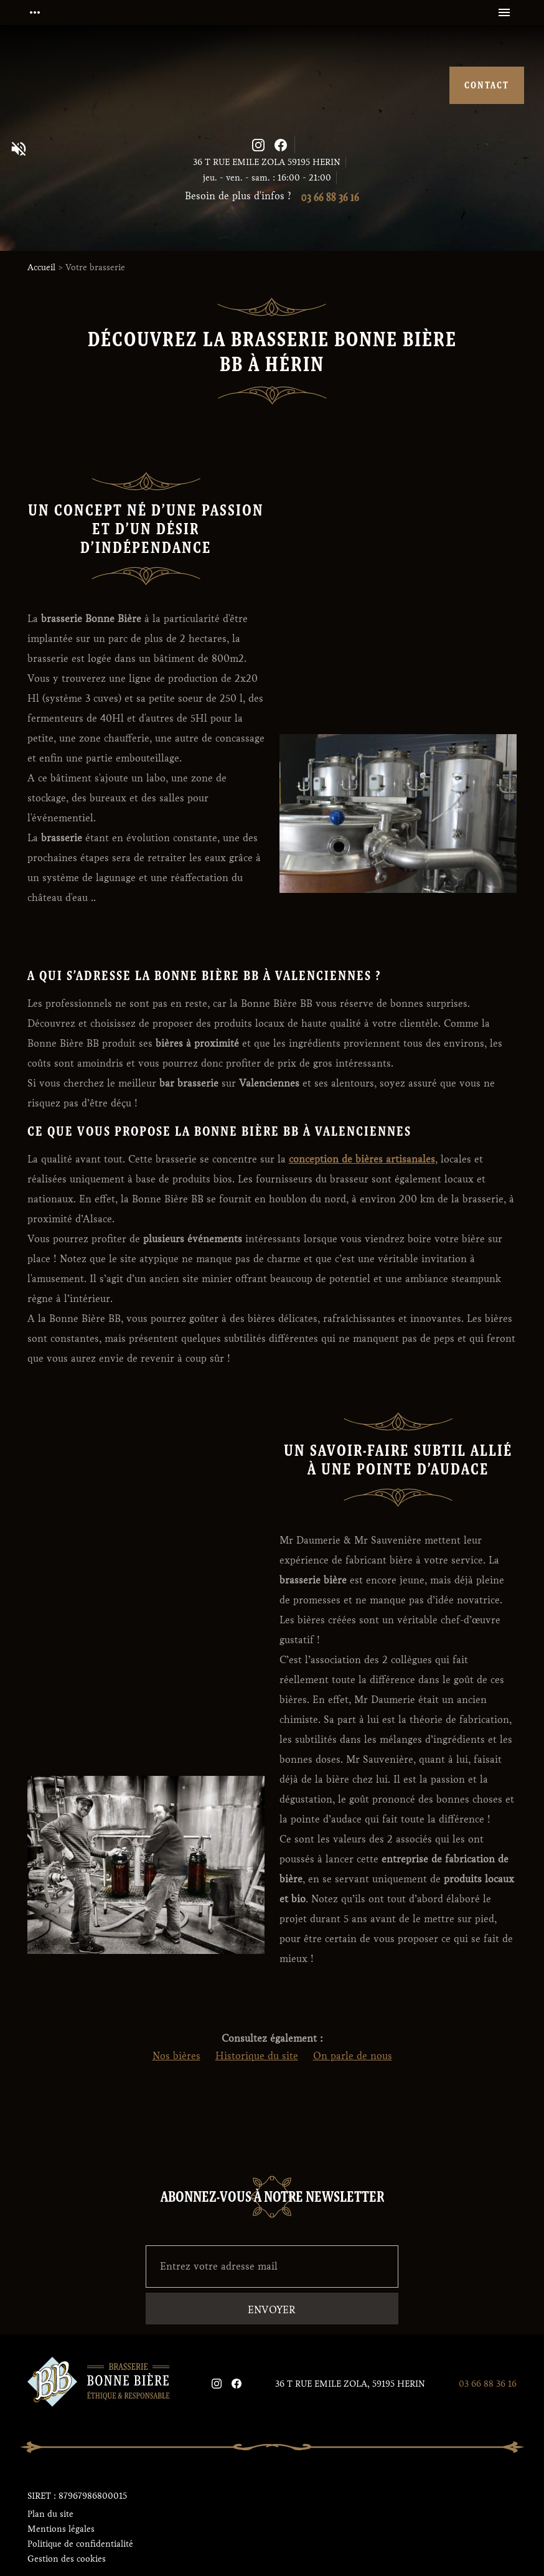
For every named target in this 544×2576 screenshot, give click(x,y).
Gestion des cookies (66, 2558)
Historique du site (256, 2056)
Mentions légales (61, 2529)
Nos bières (176, 2056)
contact (486, 85)
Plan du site (50, 2514)
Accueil (41, 267)
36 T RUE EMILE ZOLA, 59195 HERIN (350, 2384)
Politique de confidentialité (80, 2544)
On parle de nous (352, 2056)
